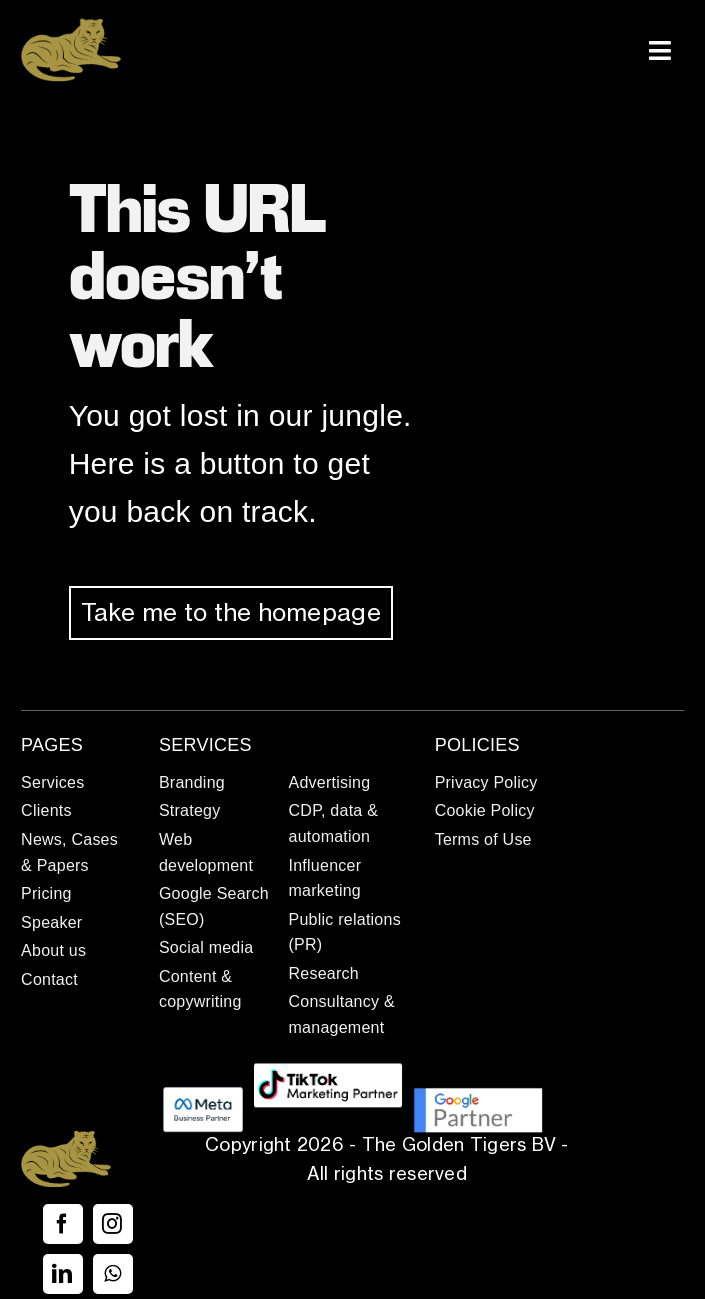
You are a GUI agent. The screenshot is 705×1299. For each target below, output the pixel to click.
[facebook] (63, 1224)
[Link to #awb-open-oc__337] (660, 50)
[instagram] (113, 1224)
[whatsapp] (113, 1274)
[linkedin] (63, 1274)
